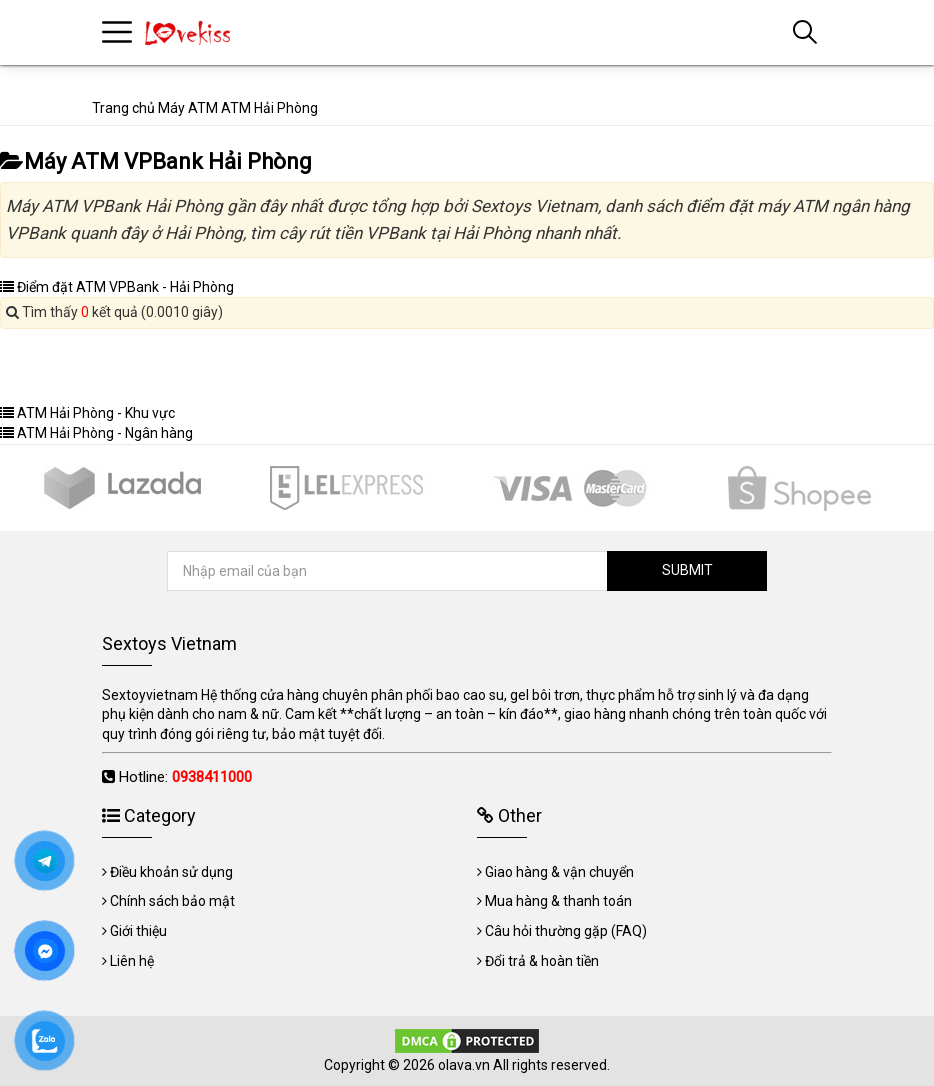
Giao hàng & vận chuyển (559, 872)
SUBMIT (687, 570)
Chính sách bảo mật (172, 901)
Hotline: (185, 777)
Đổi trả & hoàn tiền (542, 961)
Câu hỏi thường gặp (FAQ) (566, 931)
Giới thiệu (138, 931)
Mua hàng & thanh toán (558, 901)
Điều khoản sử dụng (171, 872)
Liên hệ (132, 961)
